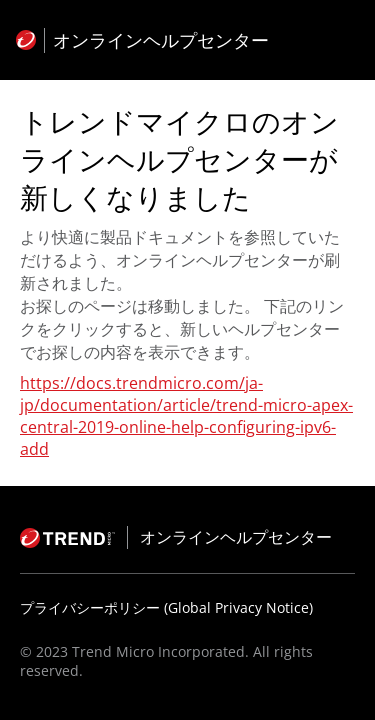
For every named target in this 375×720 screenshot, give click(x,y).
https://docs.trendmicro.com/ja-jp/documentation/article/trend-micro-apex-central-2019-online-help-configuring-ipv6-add (186, 416)
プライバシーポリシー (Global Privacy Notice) (166, 607)
